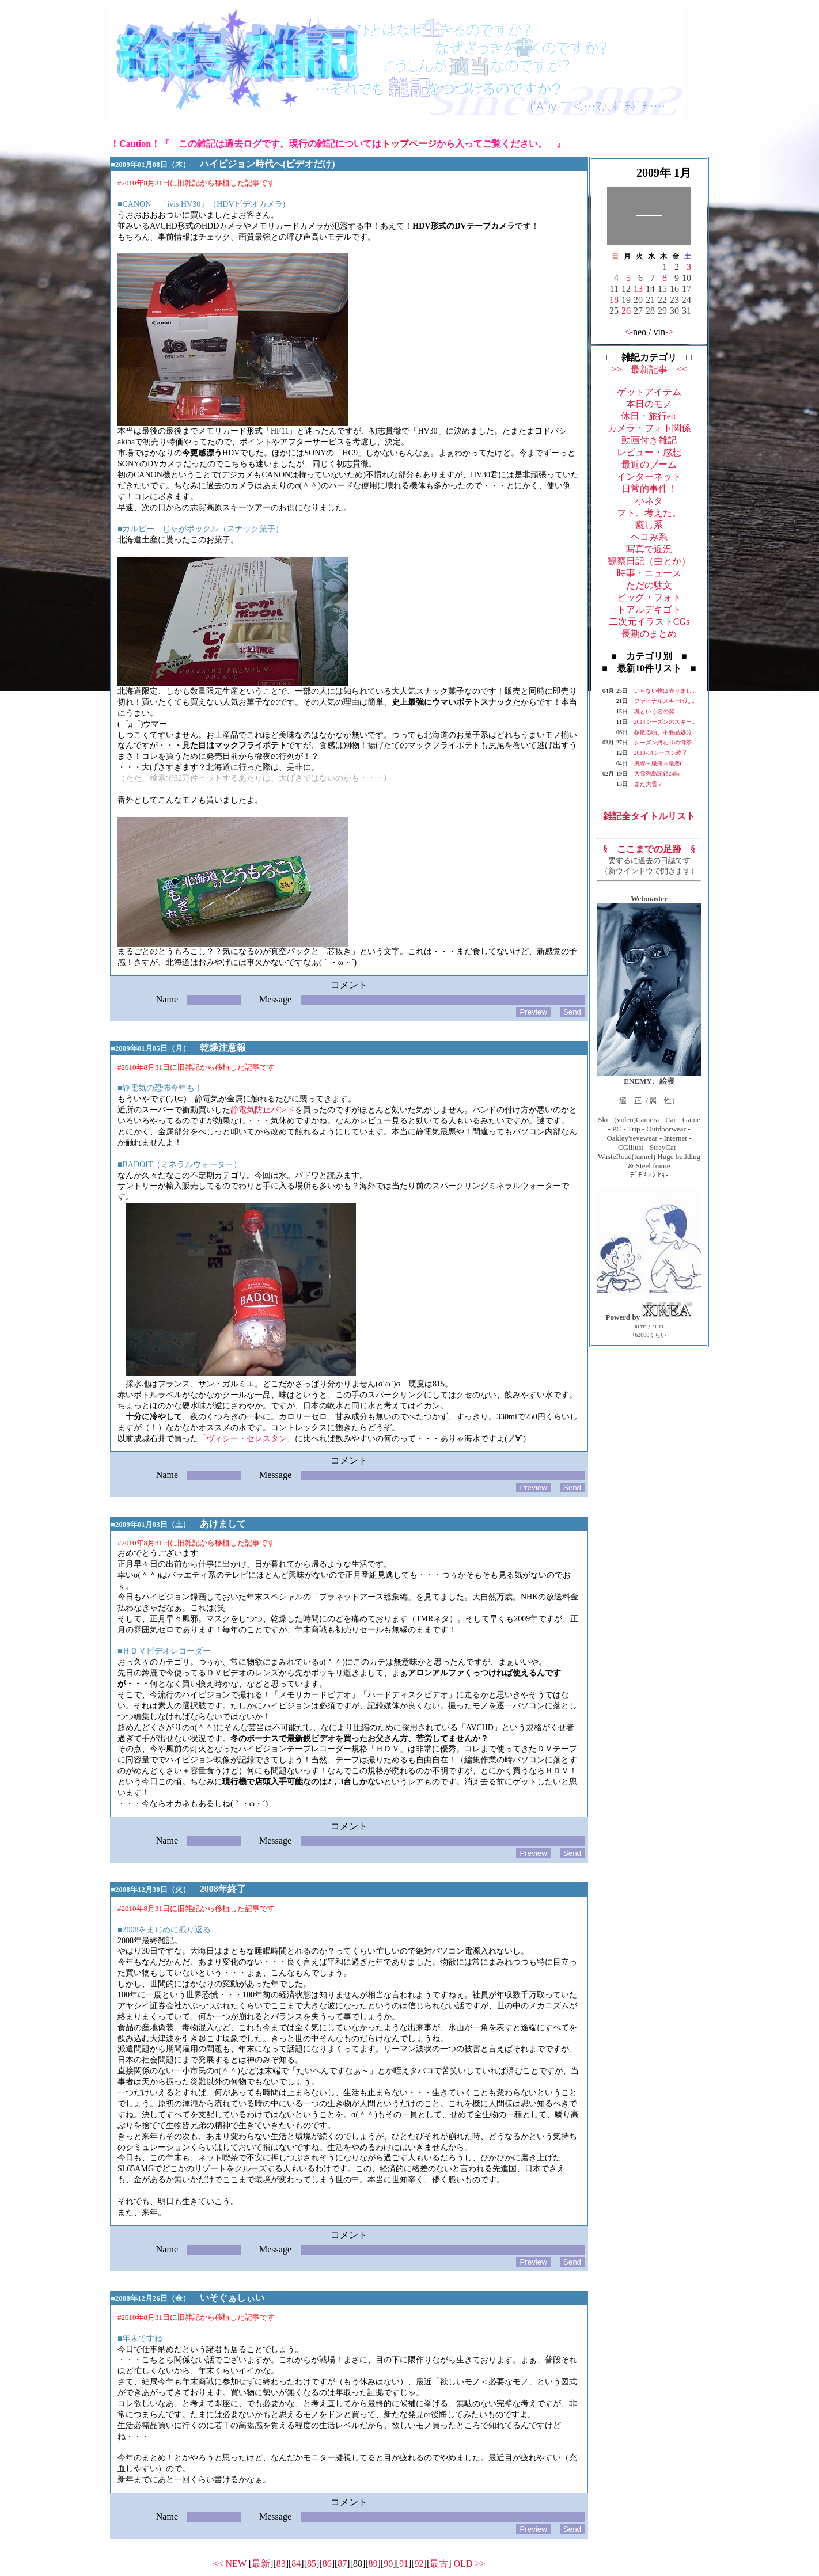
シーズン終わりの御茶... (665, 742)
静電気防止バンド (262, 1109)
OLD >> (470, 2564)
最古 (439, 2564)
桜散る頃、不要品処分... (665, 732)
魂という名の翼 (654, 711)
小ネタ (649, 501)
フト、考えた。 (649, 513)
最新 (261, 2564)
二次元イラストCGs (649, 621)
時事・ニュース (649, 573)
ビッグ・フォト (649, 597)
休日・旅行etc (649, 416)
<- (629, 332)
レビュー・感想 (649, 452)
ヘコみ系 (649, 537)
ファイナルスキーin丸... (664, 701)
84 (296, 2564)
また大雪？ (648, 784)
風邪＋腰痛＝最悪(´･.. (662, 763)
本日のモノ (649, 404)
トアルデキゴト (649, 609)
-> (669, 332)
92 (419, 2564)
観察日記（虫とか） (649, 561)
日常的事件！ (649, 488)
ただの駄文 (649, 585)
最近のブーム (649, 464)
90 (388, 2564)
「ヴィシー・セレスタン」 (246, 1438)
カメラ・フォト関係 (649, 428)
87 (342, 2564)
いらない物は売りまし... (665, 690)
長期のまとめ (649, 634)
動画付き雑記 (649, 440)
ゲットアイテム (649, 392)
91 (403, 2564)
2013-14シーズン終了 (661, 753)
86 (327, 2564)
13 (638, 289)
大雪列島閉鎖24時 (657, 773)
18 (614, 300)
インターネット (649, 476)
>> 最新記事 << (649, 369)
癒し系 (649, 525)
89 (373, 2564)
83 (281, 2564)
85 (311, 2564)
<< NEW (230, 2564)
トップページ (409, 144)
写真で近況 (649, 549)
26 (626, 311)
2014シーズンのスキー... (665, 722)
